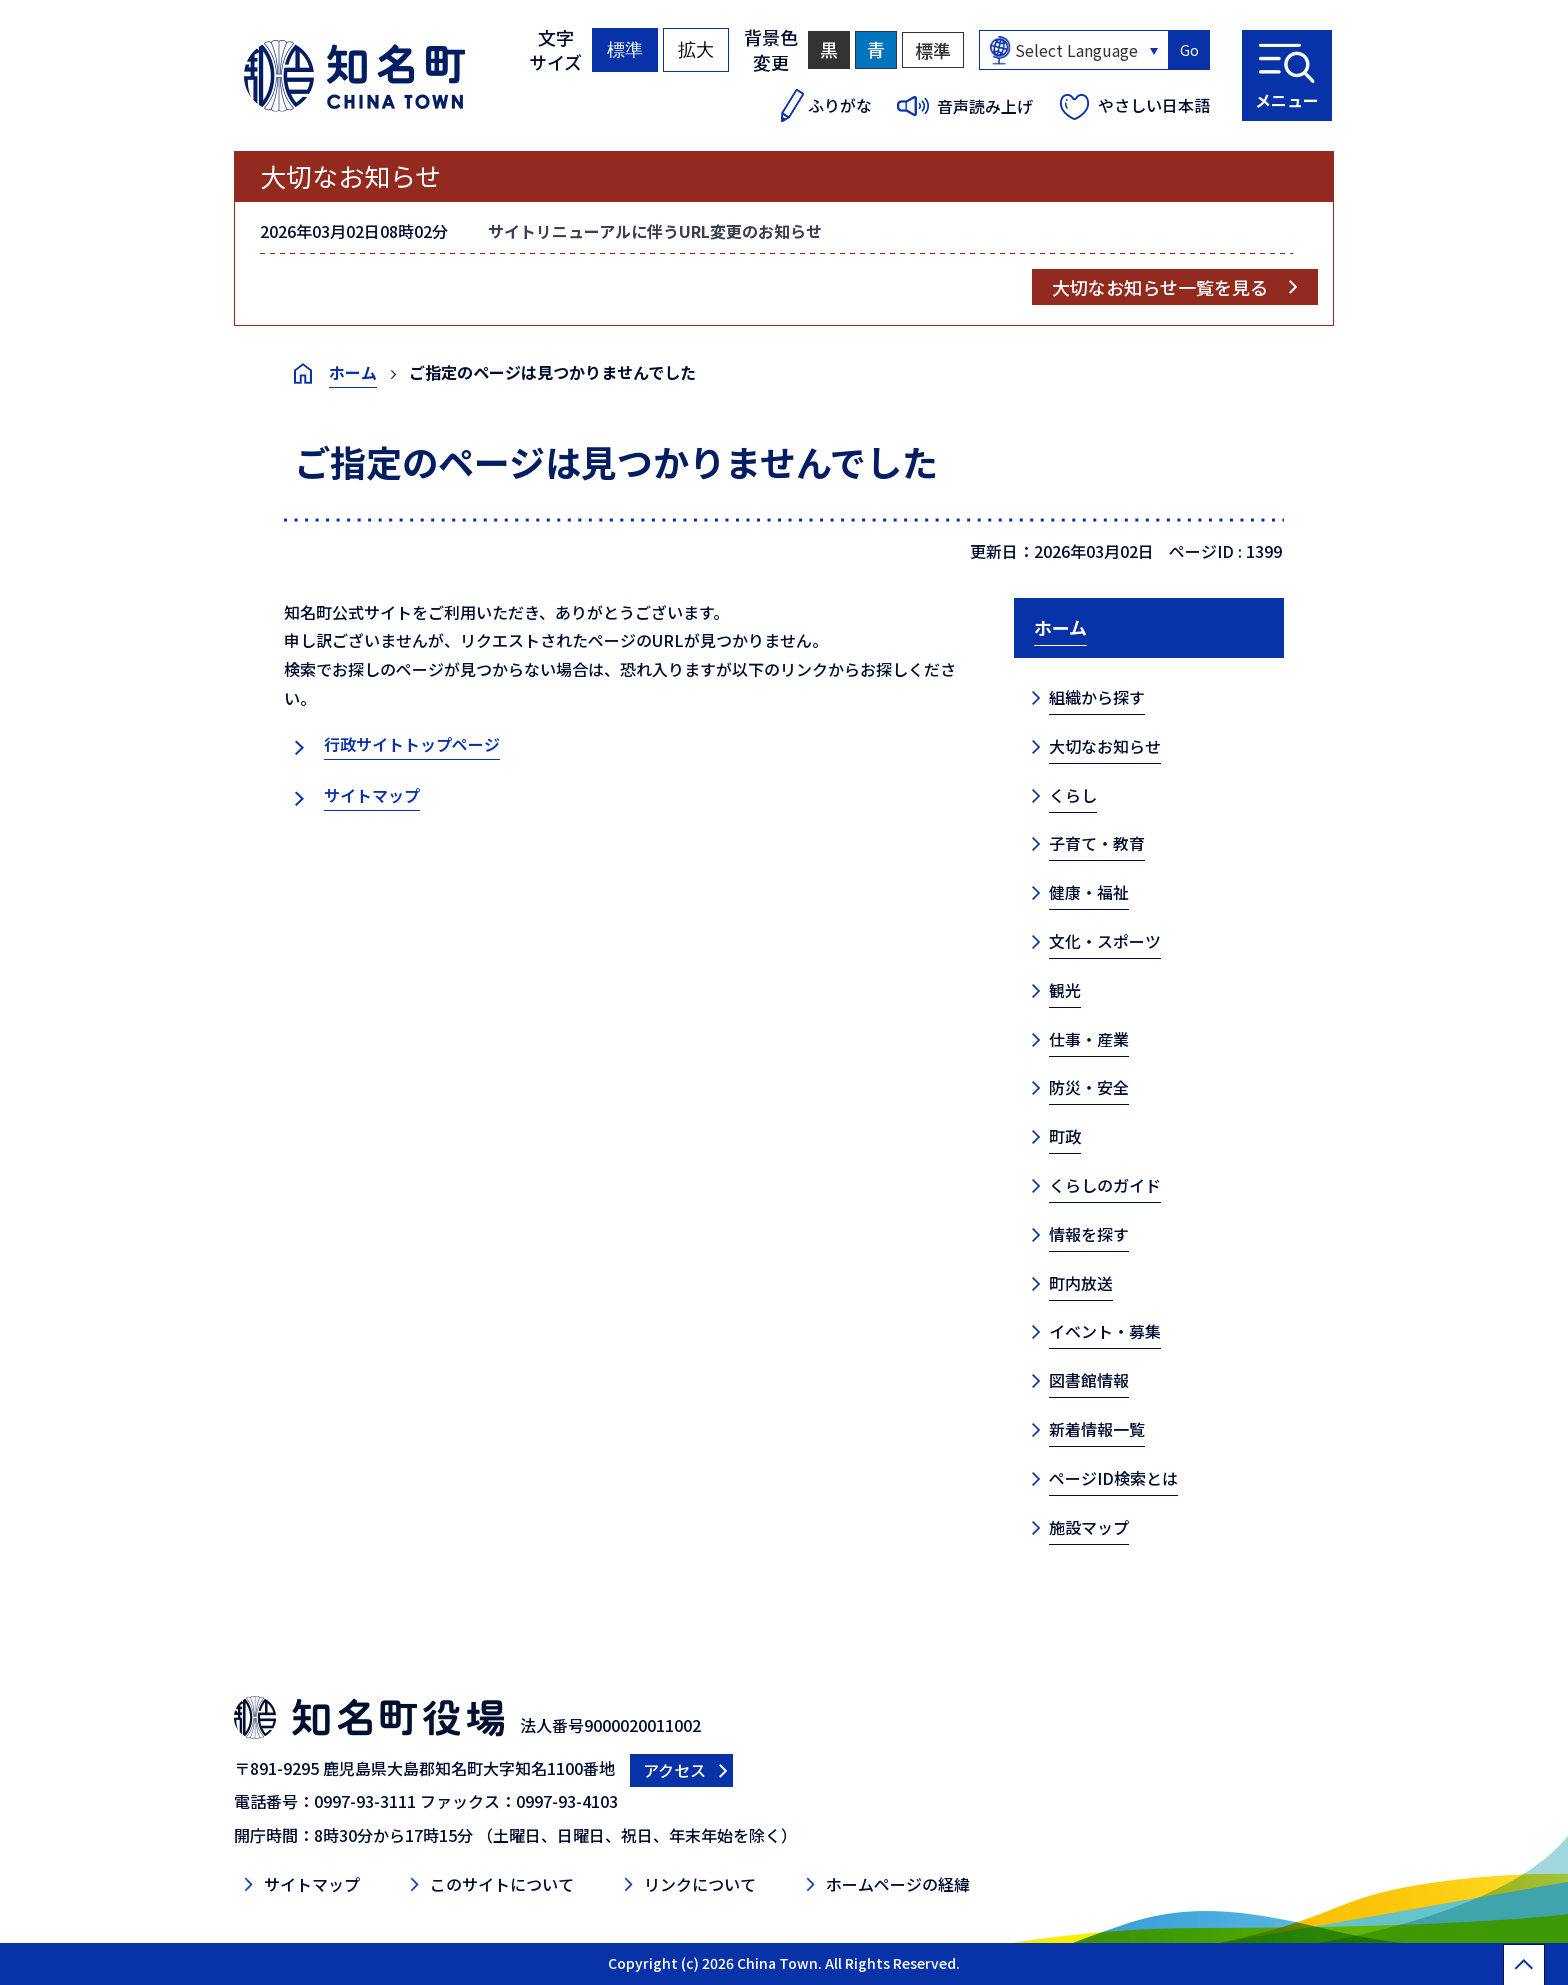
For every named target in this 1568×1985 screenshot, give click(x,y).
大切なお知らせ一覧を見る (1160, 287)
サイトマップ (372, 795)
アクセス (674, 1770)
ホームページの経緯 (898, 1884)
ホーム (353, 372)
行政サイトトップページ (412, 744)
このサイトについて (502, 1884)
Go (1189, 50)
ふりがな (840, 105)
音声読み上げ (985, 106)
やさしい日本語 (1154, 105)
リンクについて (700, 1884)
